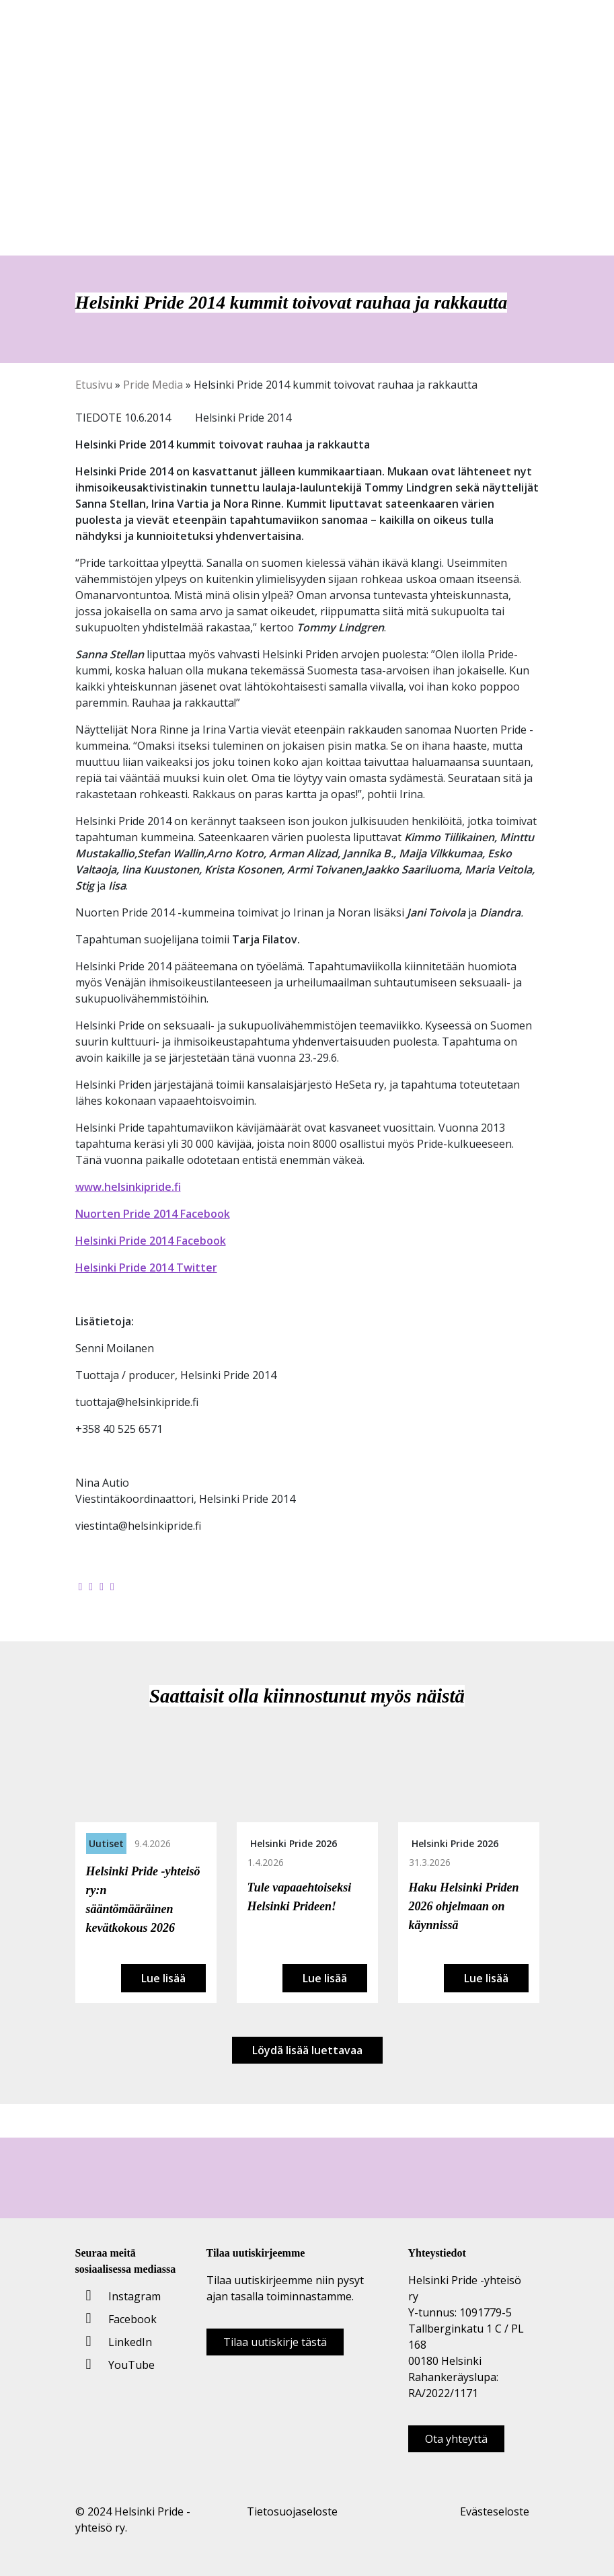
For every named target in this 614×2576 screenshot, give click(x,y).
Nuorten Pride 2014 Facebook (152, 1213)
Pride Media (153, 384)
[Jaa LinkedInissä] (102, 1586)
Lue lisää (163, 1978)
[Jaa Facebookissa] (81, 1586)
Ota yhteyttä (456, 2438)
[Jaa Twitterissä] (91, 1586)
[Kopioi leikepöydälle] (112, 1586)
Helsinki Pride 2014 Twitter (146, 1267)
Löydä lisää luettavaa (307, 2050)
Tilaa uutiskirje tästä (275, 2342)
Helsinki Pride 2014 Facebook (150, 1240)
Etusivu (93, 384)
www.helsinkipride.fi (128, 1186)
